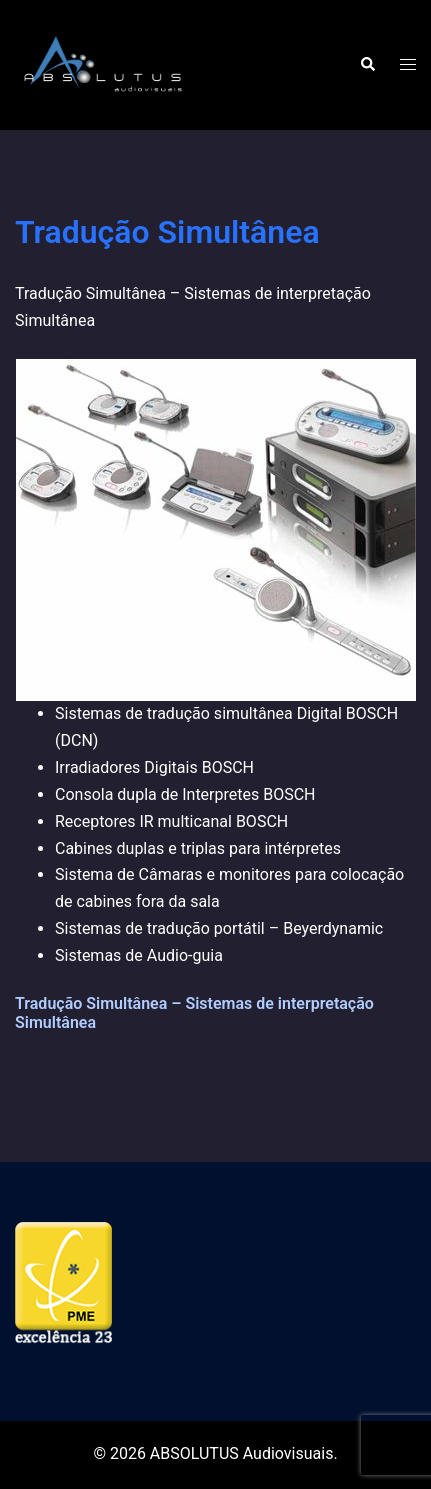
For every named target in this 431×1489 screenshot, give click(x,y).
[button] (367, 65)
